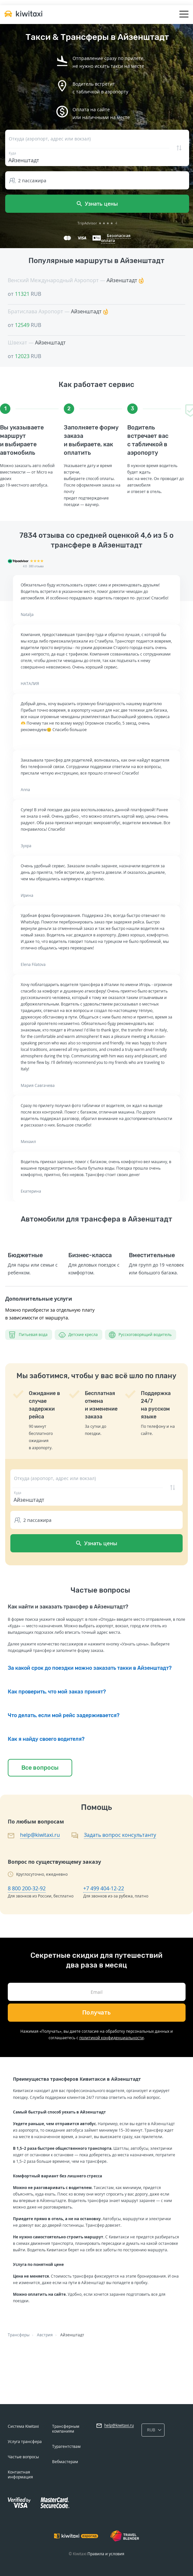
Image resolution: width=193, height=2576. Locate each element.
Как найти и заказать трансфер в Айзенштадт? (68, 1607)
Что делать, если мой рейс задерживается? (63, 1715)
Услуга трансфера (25, 2441)
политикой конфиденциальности (111, 2037)
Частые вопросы (23, 2457)
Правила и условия (105, 2554)
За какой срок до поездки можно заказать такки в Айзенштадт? (90, 1668)
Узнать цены (97, 203)
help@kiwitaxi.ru (40, 1834)
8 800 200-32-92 (27, 1888)
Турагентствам (66, 2446)
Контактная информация (20, 2474)
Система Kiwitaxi (23, 2426)
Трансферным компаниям (65, 2429)
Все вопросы (40, 1767)
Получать (96, 2012)
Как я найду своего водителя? (46, 1739)
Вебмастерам (65, 2461)
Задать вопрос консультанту (120, 1834)
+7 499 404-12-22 (103, 1888)
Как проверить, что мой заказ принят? (57, 1692)
